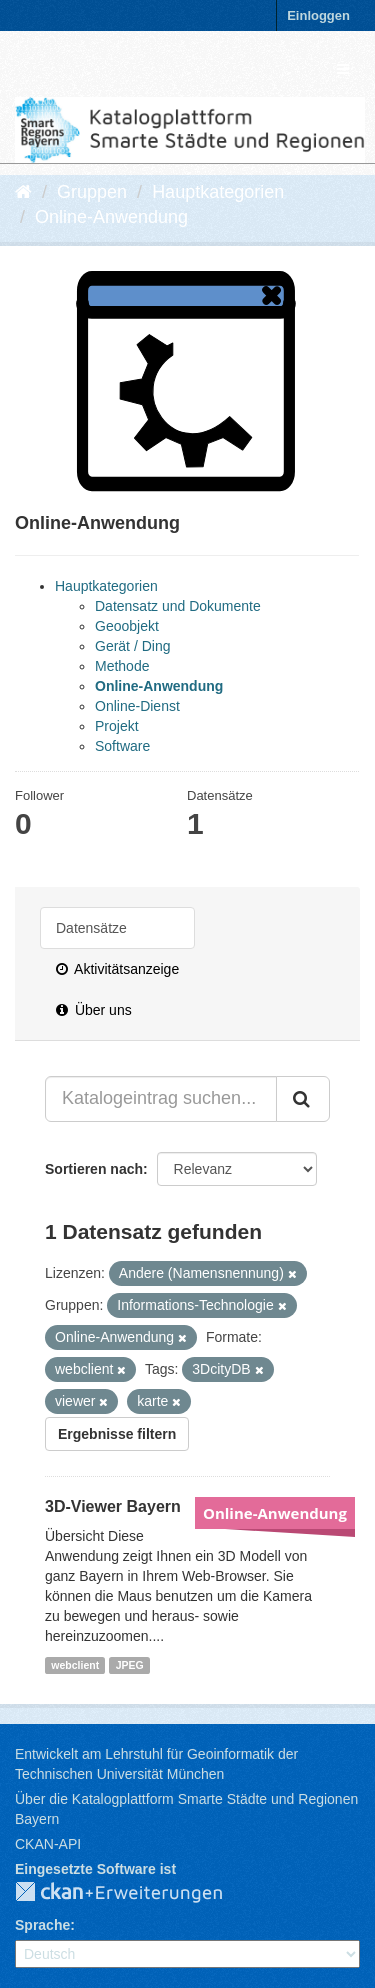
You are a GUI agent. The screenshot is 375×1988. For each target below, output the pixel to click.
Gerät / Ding (132, 646)
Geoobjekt (127, 626)
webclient (75, 1665)
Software (122, 746)
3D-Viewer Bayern (113, 1506)
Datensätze (91, 928)
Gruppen (92, 192)
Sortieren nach (94, 1169)
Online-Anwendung (111, 217)
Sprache (42, 1925)
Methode (122, 666)
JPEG (130, 1665)
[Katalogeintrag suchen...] (161, 1099)
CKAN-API (48, 1844)
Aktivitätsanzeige (117, 969)
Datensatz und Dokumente (178, 606)
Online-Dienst (137, 706)
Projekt (117, 726)
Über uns (94, 1010)
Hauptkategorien (218, 192)
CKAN (135, 1893)
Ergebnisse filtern (117, 1434)
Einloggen (318, 15)
